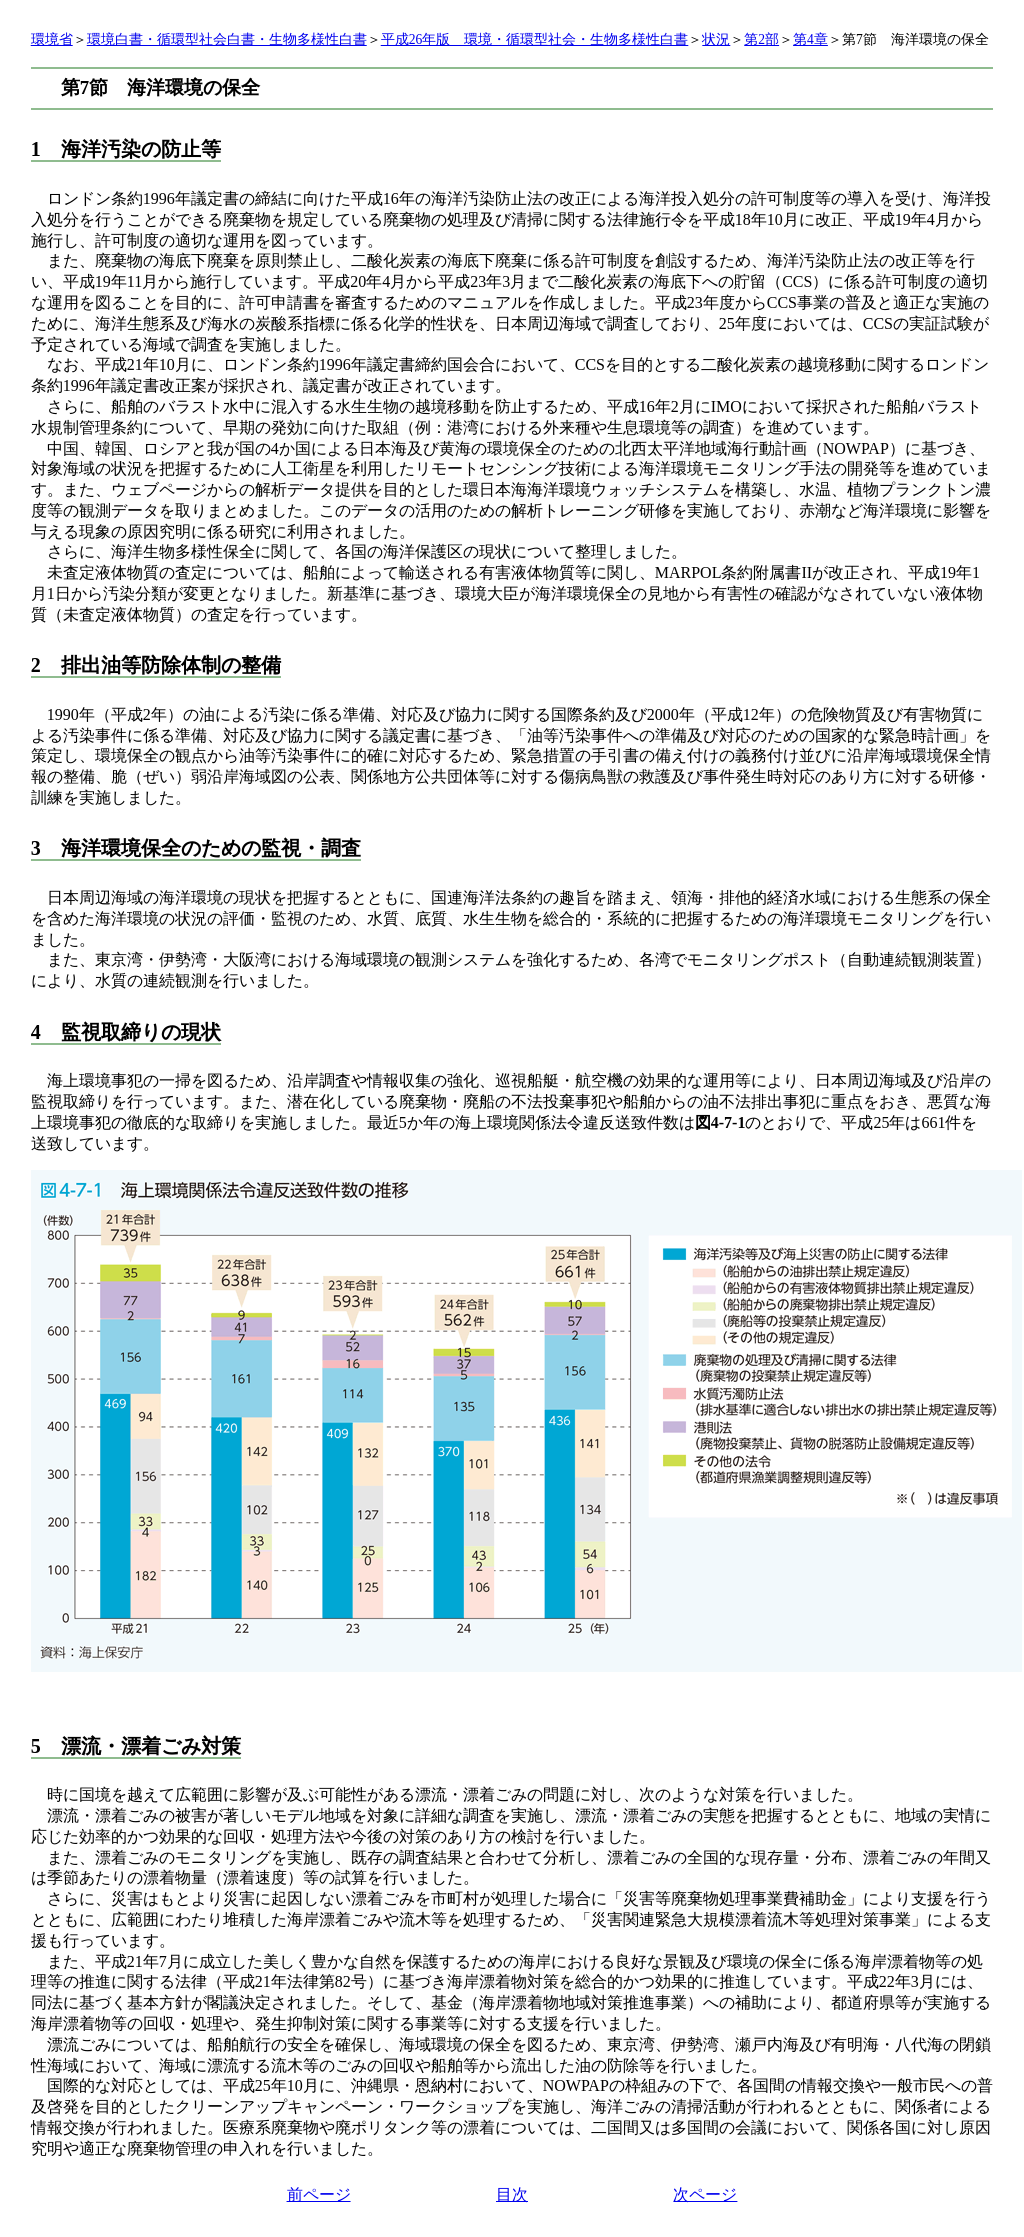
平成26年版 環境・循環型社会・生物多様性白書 (535, 39)
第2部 (761, 39)
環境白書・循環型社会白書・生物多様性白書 (227, 39)
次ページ (705, 2194)
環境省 (52, 39)
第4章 (810, 39)
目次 (512, 2194)
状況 (716, 39)
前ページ (319, 2194)
